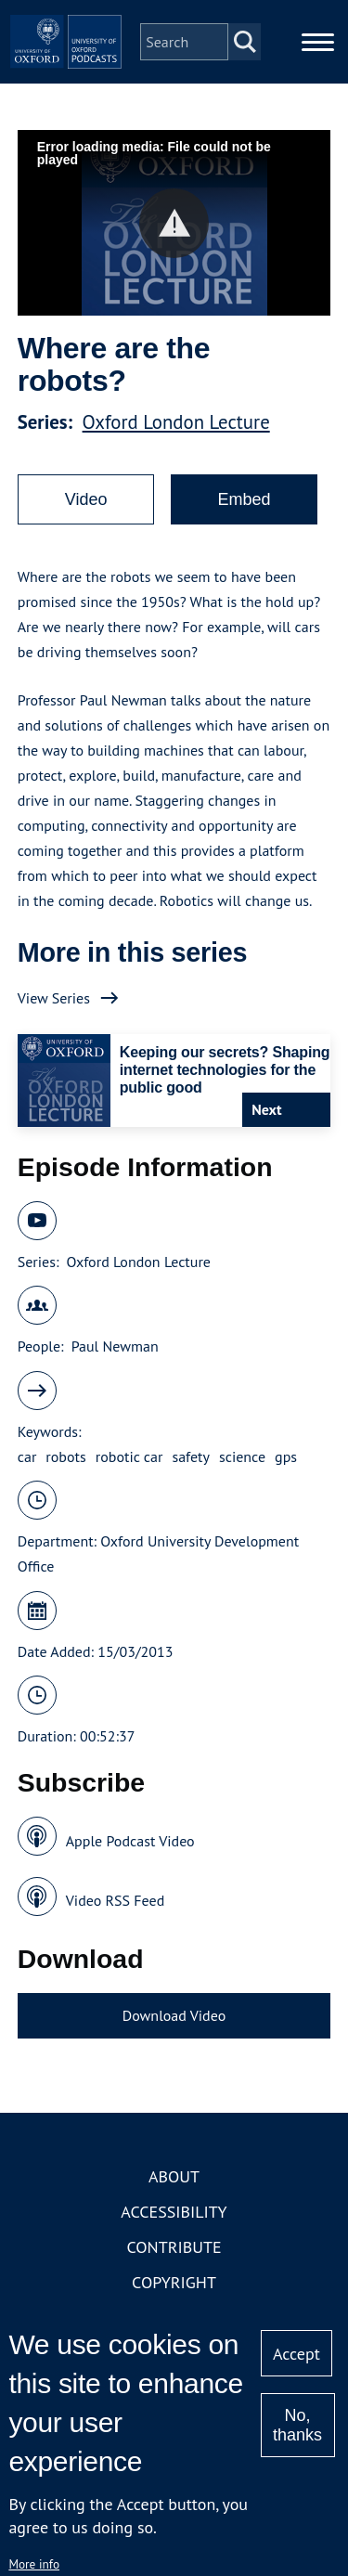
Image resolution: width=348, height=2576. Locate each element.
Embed (243, 499)
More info (33, 2564)
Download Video (174, 2015)
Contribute (173, 2247)
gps (286, 1456)
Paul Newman (115, 1346)
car (27, 1456)
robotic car (129, 1456)
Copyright (174, 2282)
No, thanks (297, 2425)
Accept (296, 2353)
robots (65, 1456)
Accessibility (173, 2211)
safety (191, 1456)
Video (86, 499)
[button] (174, 223)
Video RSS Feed (115, 1900)
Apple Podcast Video (130, 1841)
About (174, 2176)
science (242, 1456)
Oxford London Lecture (176, 421)
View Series (54, 998)
